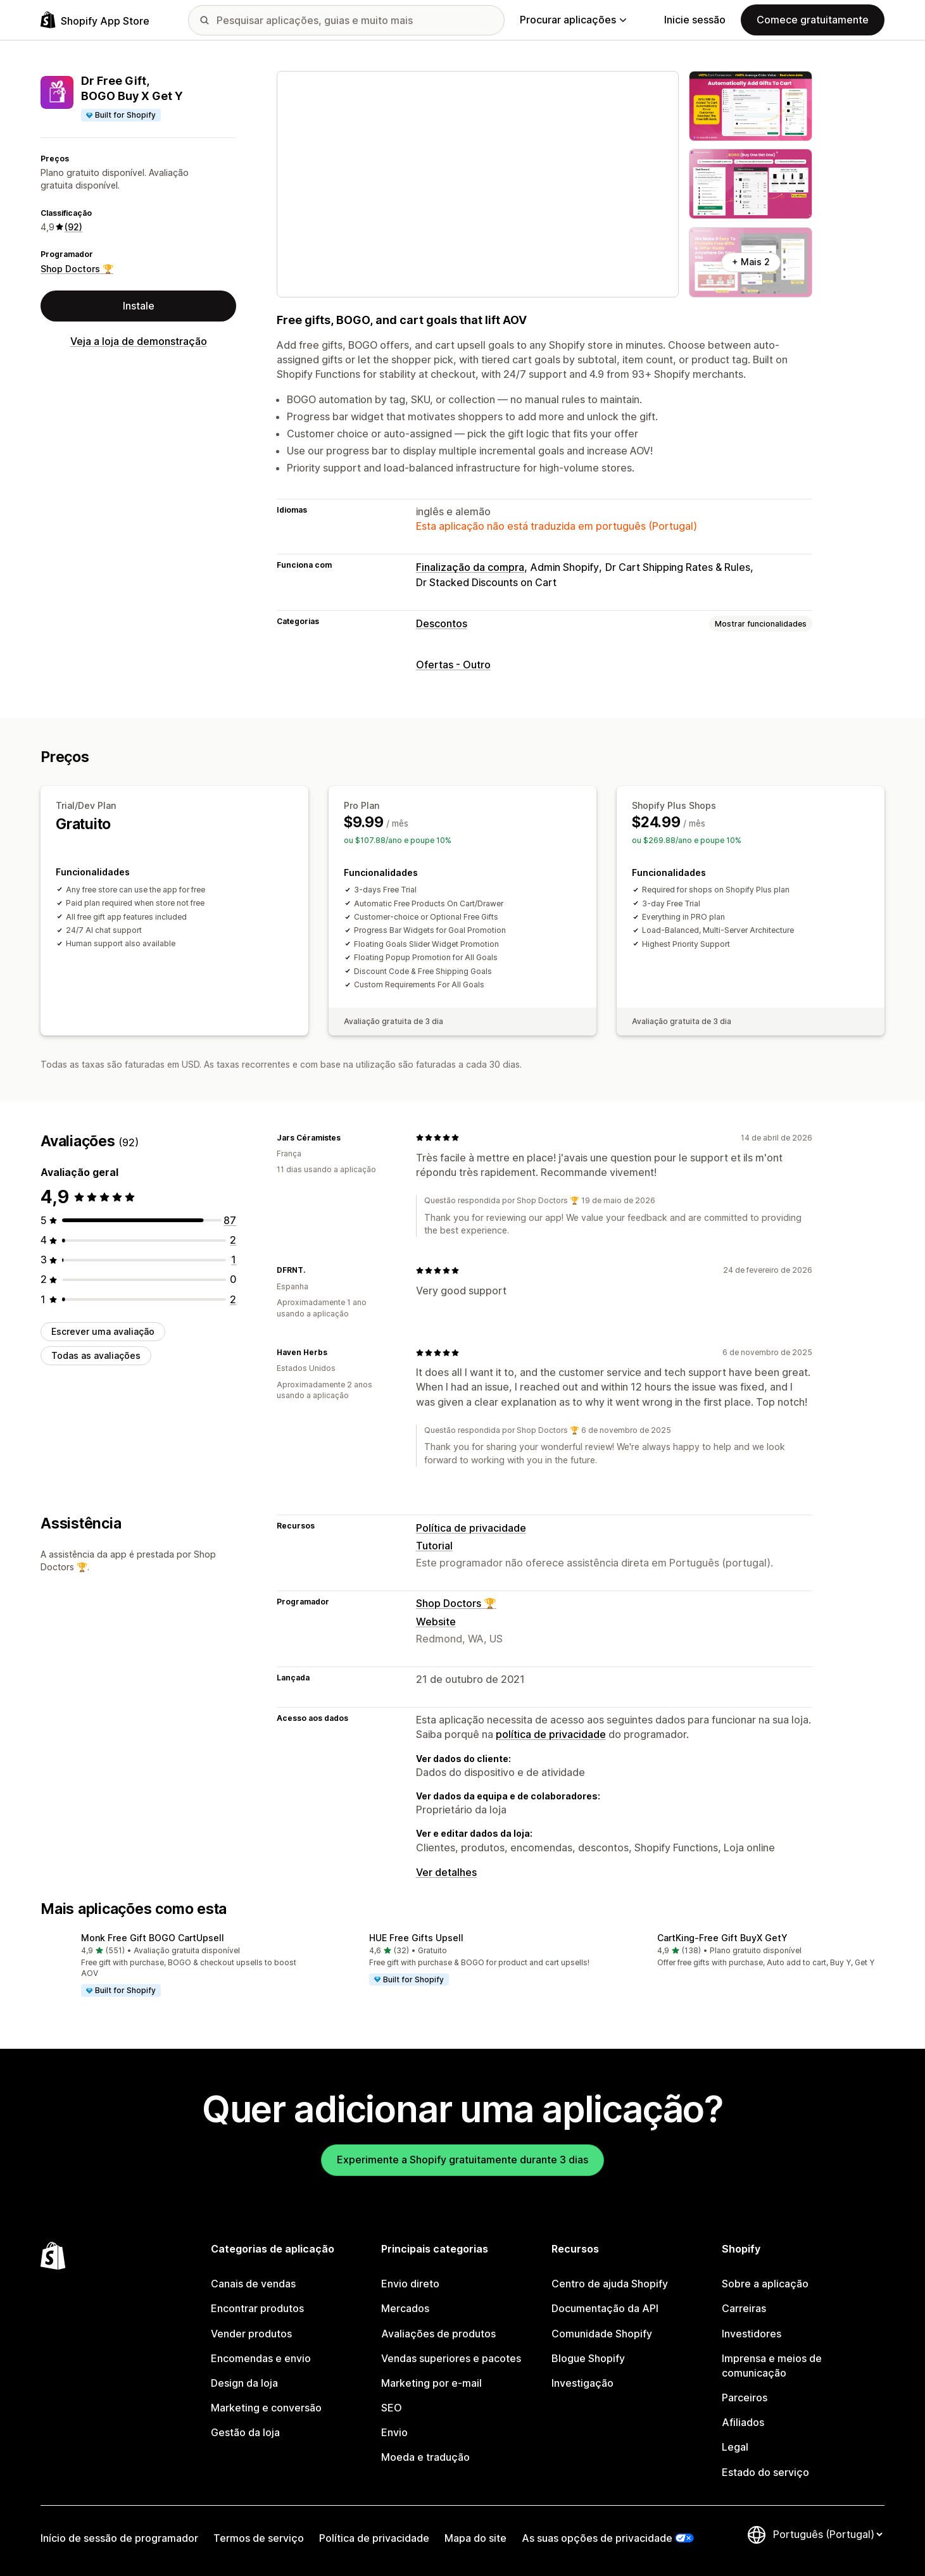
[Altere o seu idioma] (827, 2535)
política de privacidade (551, 1734)
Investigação (582, 2383)
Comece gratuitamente (813, 19)
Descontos (441, 623)
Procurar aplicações (573, 19)
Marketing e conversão (266, 2407)
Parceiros (744, 2397)
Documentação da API (604, 2308)
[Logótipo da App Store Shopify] (95, 19)
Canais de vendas (253, 2283)
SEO (391, 2407)
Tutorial (434, 1545)
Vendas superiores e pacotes (451, 2358)
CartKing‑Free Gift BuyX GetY (722, 1937)
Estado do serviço (765, 2472)
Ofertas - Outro (453, 664)
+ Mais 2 (751, 261)
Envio (394, 2432)
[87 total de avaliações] (229, 1220)
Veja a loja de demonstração (138, 341)
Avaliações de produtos (438, 2333)
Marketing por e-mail (431, 2383)
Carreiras (744, 2308)
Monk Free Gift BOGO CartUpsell (152, 1937)
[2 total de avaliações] (233, 1240)
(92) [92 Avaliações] (73, 227)
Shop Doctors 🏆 (77, 268)
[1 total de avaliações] (233, 1259)
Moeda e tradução (425, 2457)
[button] (174, 1966)
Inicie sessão (695, 19)
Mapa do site (475, 2538)
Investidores (751, 2333)
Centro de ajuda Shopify (609, 2283)
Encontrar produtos (257, 2308)
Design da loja (244, 2383)
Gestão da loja (245, 2432)
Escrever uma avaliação (102, 1331)
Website (436, 1621)
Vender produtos (251, 2333)
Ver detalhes (446, 1872)
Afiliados (743, 2422)
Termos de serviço (258, 2538)
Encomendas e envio (261, 2358)
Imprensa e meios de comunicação (772, 2365)
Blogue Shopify (588, 2358)
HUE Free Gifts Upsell (416, 1937)
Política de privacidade (471, 1528)
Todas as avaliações (96, 1355)
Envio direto (410, 2283)
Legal (735, 2447)
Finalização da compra (470, 567)
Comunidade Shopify (601, 2333)
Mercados (405, 2308)
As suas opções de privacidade (597, 2538)
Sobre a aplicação (765, 2283)
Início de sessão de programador (119, 2538)
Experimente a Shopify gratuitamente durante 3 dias (462, 2159)
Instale (138, 305)
